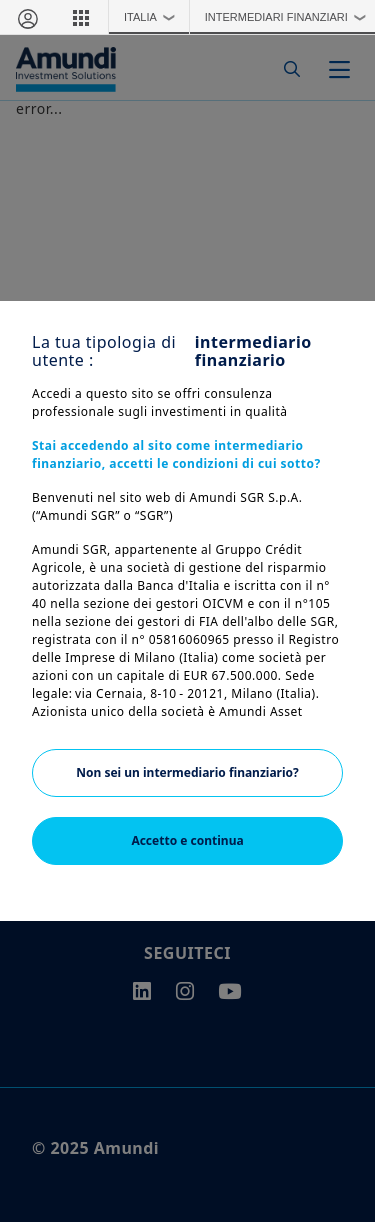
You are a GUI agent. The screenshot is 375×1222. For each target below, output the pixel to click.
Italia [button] (154, 17)
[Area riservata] (27, 17)
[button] (81, 17)
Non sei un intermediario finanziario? (187, 772)
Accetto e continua (187, 840)
